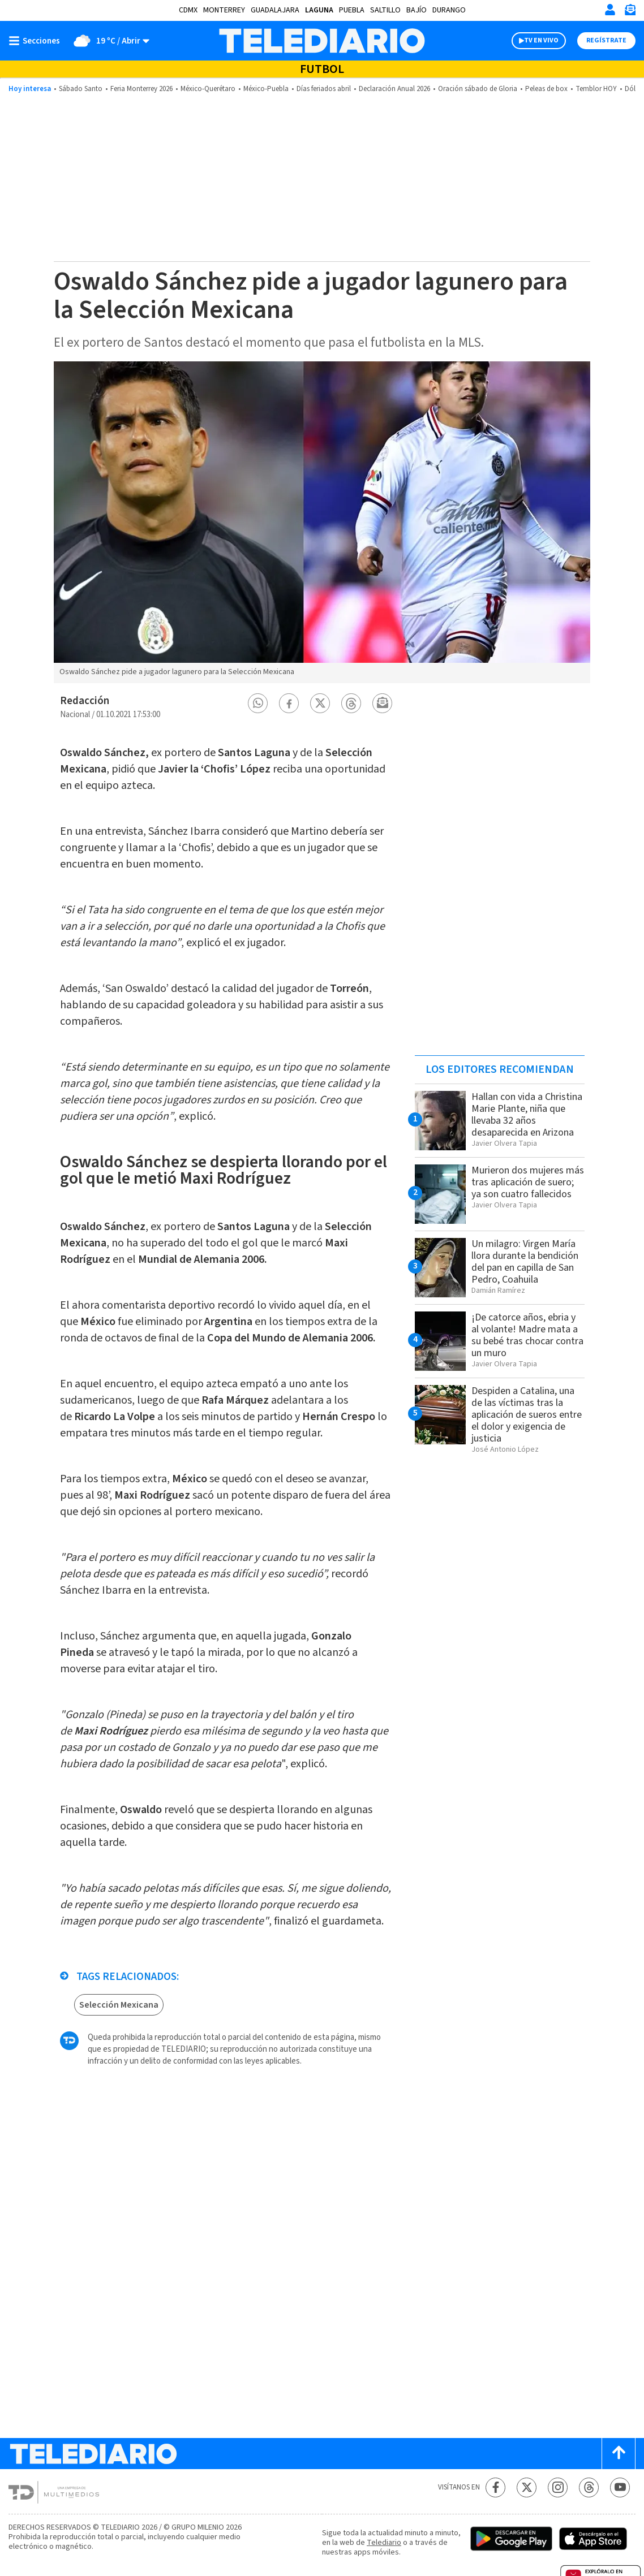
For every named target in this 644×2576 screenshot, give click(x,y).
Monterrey (224, 10)
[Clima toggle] (108, 40)
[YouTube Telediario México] (620, 2487)
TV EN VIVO (541, 40)
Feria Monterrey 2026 (141, 89)
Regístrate (606, 40)
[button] (258, 703)
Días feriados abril (324, 89)
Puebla (351, 10)
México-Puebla (266, 89)
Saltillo (385, 10)
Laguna (319, 10)
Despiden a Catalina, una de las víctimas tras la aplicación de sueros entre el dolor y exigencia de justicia (526, 1415)
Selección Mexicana (118, 2005)
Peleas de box (546, 89)
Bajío (416, 10)
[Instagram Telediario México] (558, 2487)
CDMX (188, 10)
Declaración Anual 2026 (394, 89)
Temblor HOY (596, 89)
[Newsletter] (630, 12)
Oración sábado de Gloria (477, 89)
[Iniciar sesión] (610, 9)
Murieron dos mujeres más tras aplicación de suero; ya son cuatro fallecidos (527, 1182)
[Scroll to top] (619, 2453)
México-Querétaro (208, 89)
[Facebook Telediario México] (495, 2487)
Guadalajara (275, 10)
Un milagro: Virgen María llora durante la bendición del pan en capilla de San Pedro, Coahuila (524, 1262)
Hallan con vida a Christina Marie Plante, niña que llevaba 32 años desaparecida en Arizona (526, 1115)
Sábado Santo (80, 89)
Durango (449, 10)
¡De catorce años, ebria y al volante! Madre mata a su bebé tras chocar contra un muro (527, 1335)
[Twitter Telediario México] (526, 2487)
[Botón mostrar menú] (36, 40)
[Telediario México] (321, 41)
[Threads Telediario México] (589, 2487)
